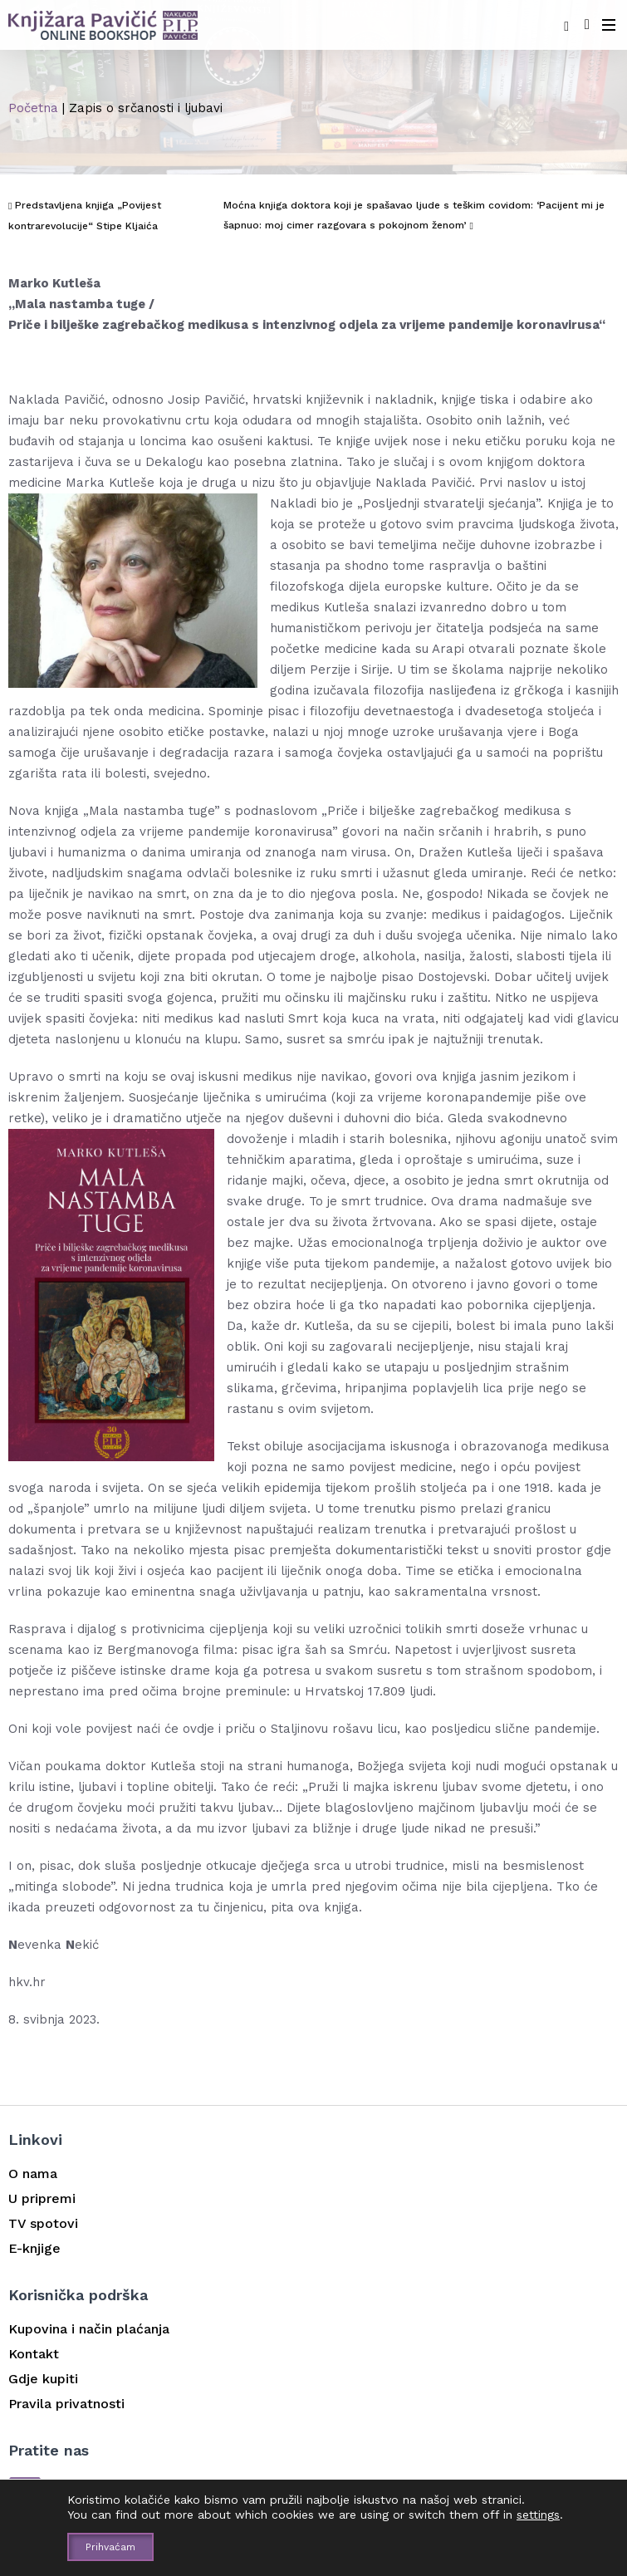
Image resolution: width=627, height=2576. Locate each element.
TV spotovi (43, 2223)
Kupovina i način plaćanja (88, 2329)
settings (538, 2514)
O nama (32, 2173)
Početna (33, 108)
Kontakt (33, 2354)
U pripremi (42, 2198)
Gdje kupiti (43, 2379)
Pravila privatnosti (66, 2404)
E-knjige (34, 2248)
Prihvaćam (110, 2547)
